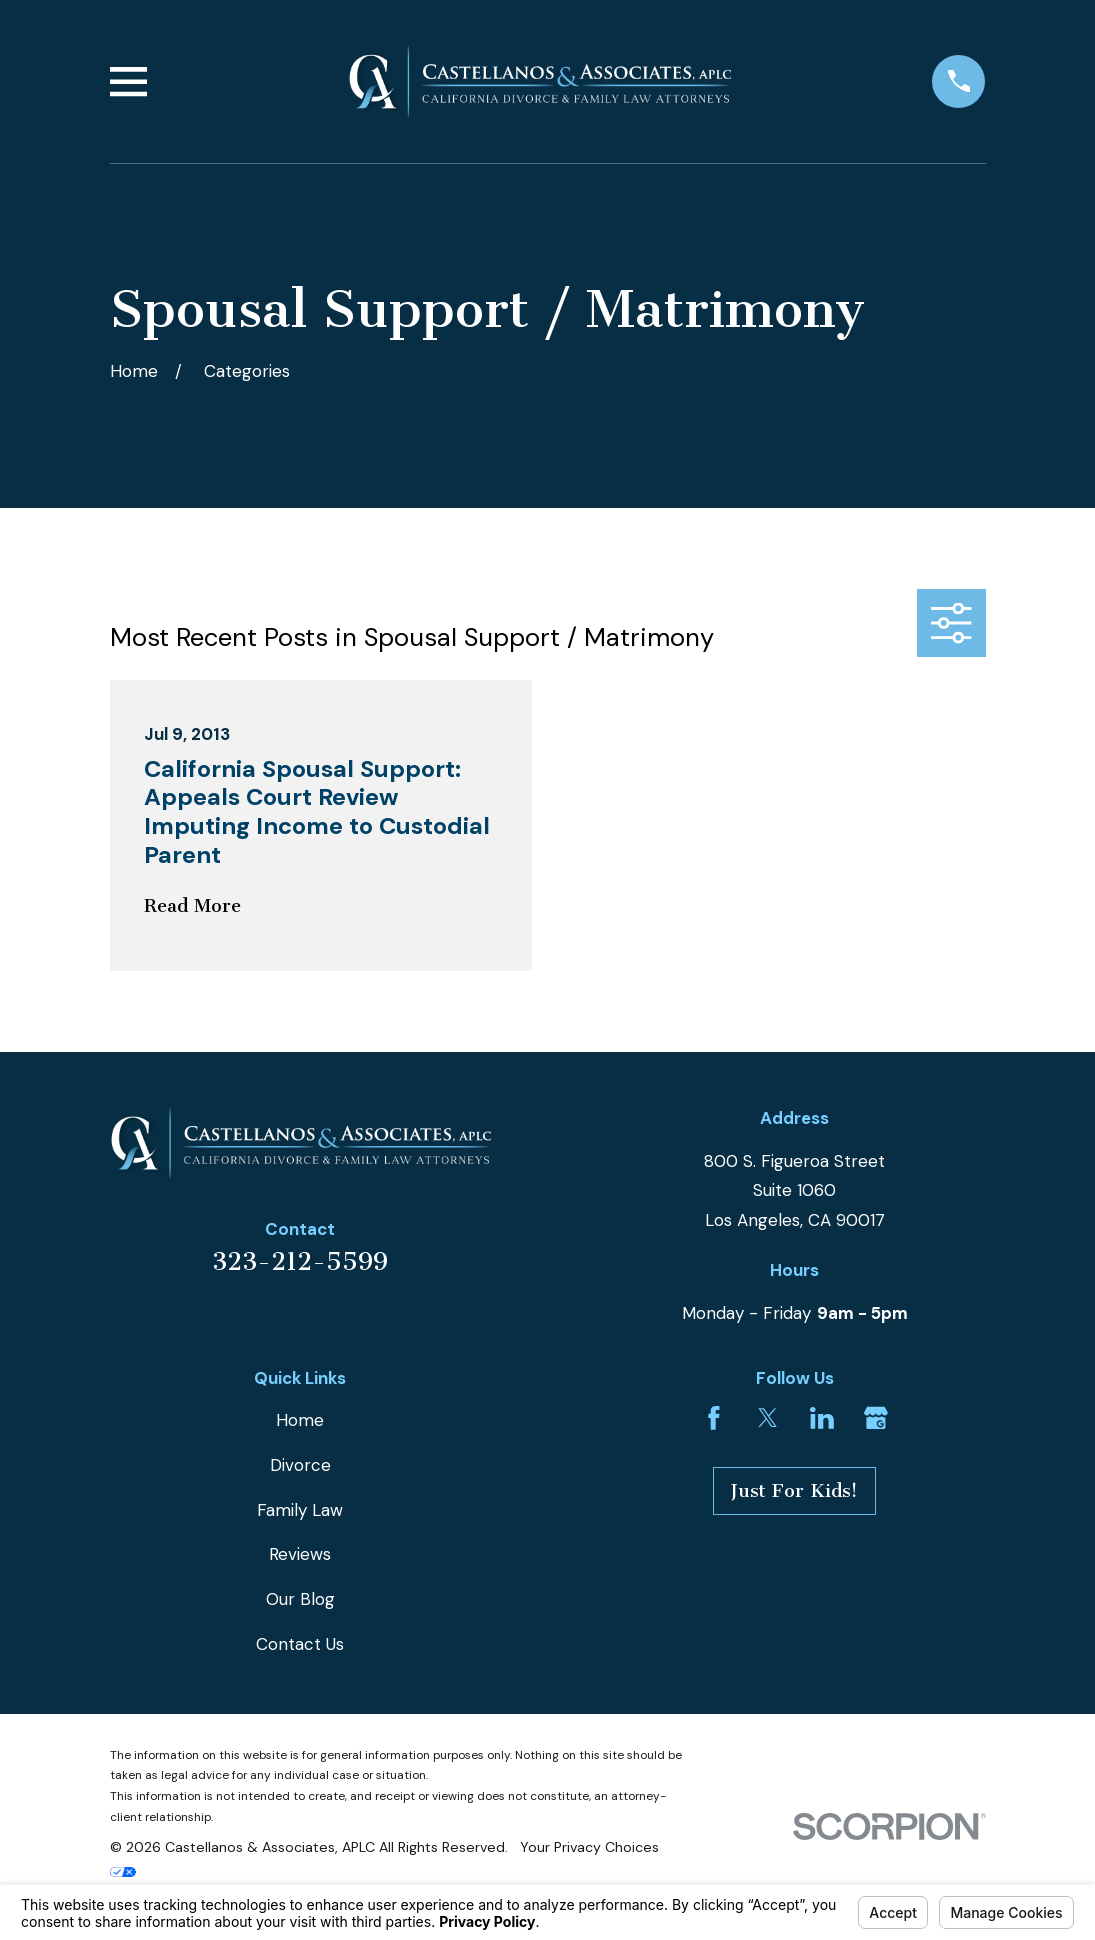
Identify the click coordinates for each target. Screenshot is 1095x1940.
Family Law (300, 1510)
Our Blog (300, 1599)
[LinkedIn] (822, 1418)
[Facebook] (714, 1418)
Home (300, 1420)
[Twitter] (768, 1418)
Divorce (300, 1465)
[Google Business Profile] (876, 1418)
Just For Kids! (794, 1491)
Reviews (300, 1554)
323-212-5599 (300, 1261)
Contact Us (300, 1644)
